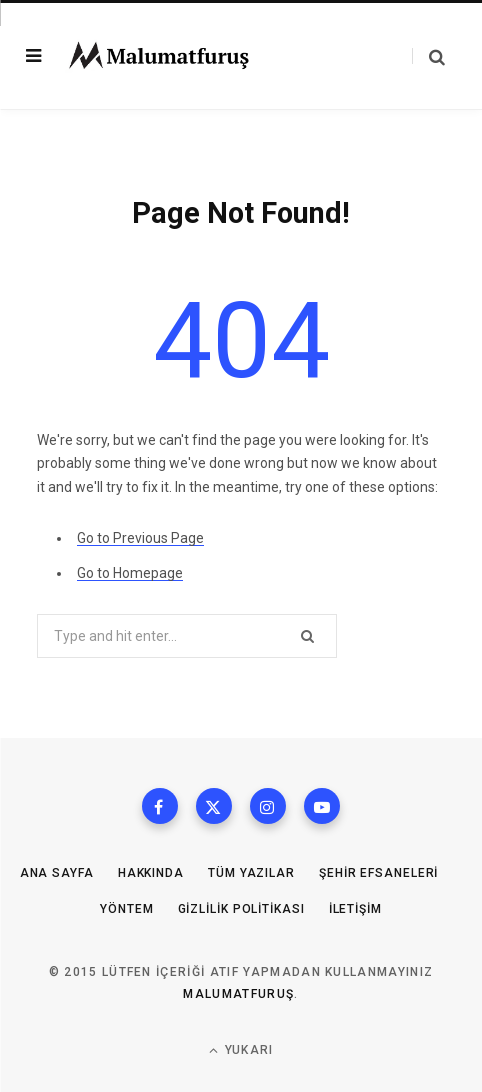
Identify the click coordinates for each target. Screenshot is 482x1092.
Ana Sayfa (57, 873)
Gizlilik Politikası (241, 909)
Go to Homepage (130, 573)
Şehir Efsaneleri (378, 873)
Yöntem (126, 909)
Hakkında (151, 873)
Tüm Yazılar (251, 873)
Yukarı (241, 1050)
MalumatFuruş (238, 994)
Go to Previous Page (140, 538)
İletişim (355, 909)
